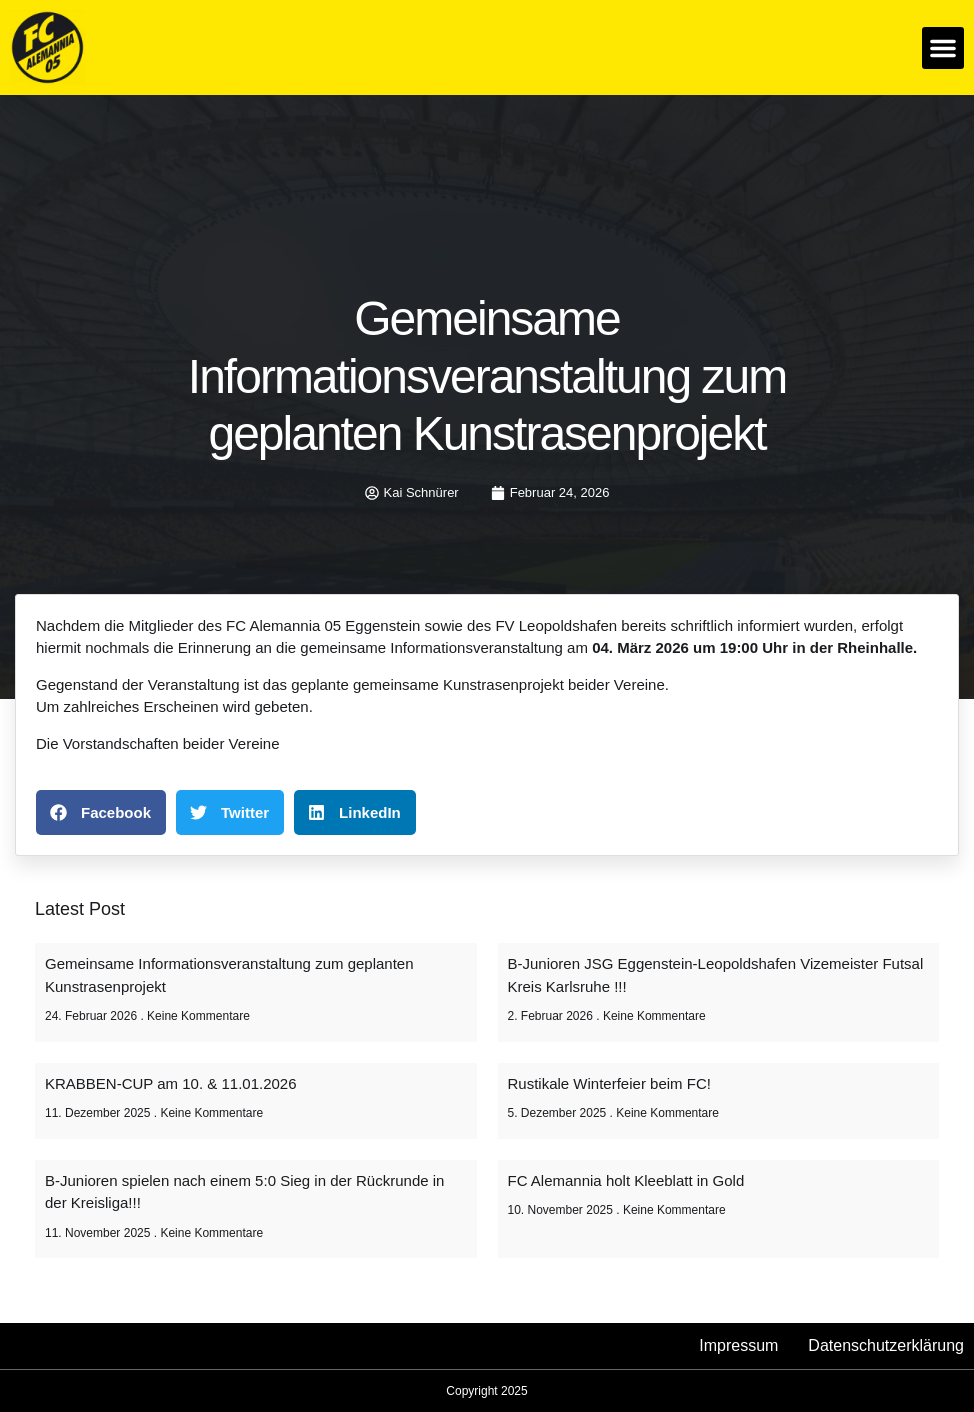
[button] (943, 48)
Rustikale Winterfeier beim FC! (609, 1083)
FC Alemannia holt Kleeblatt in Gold (626, 1180)
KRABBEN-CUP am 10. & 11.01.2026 (171, 1083)
